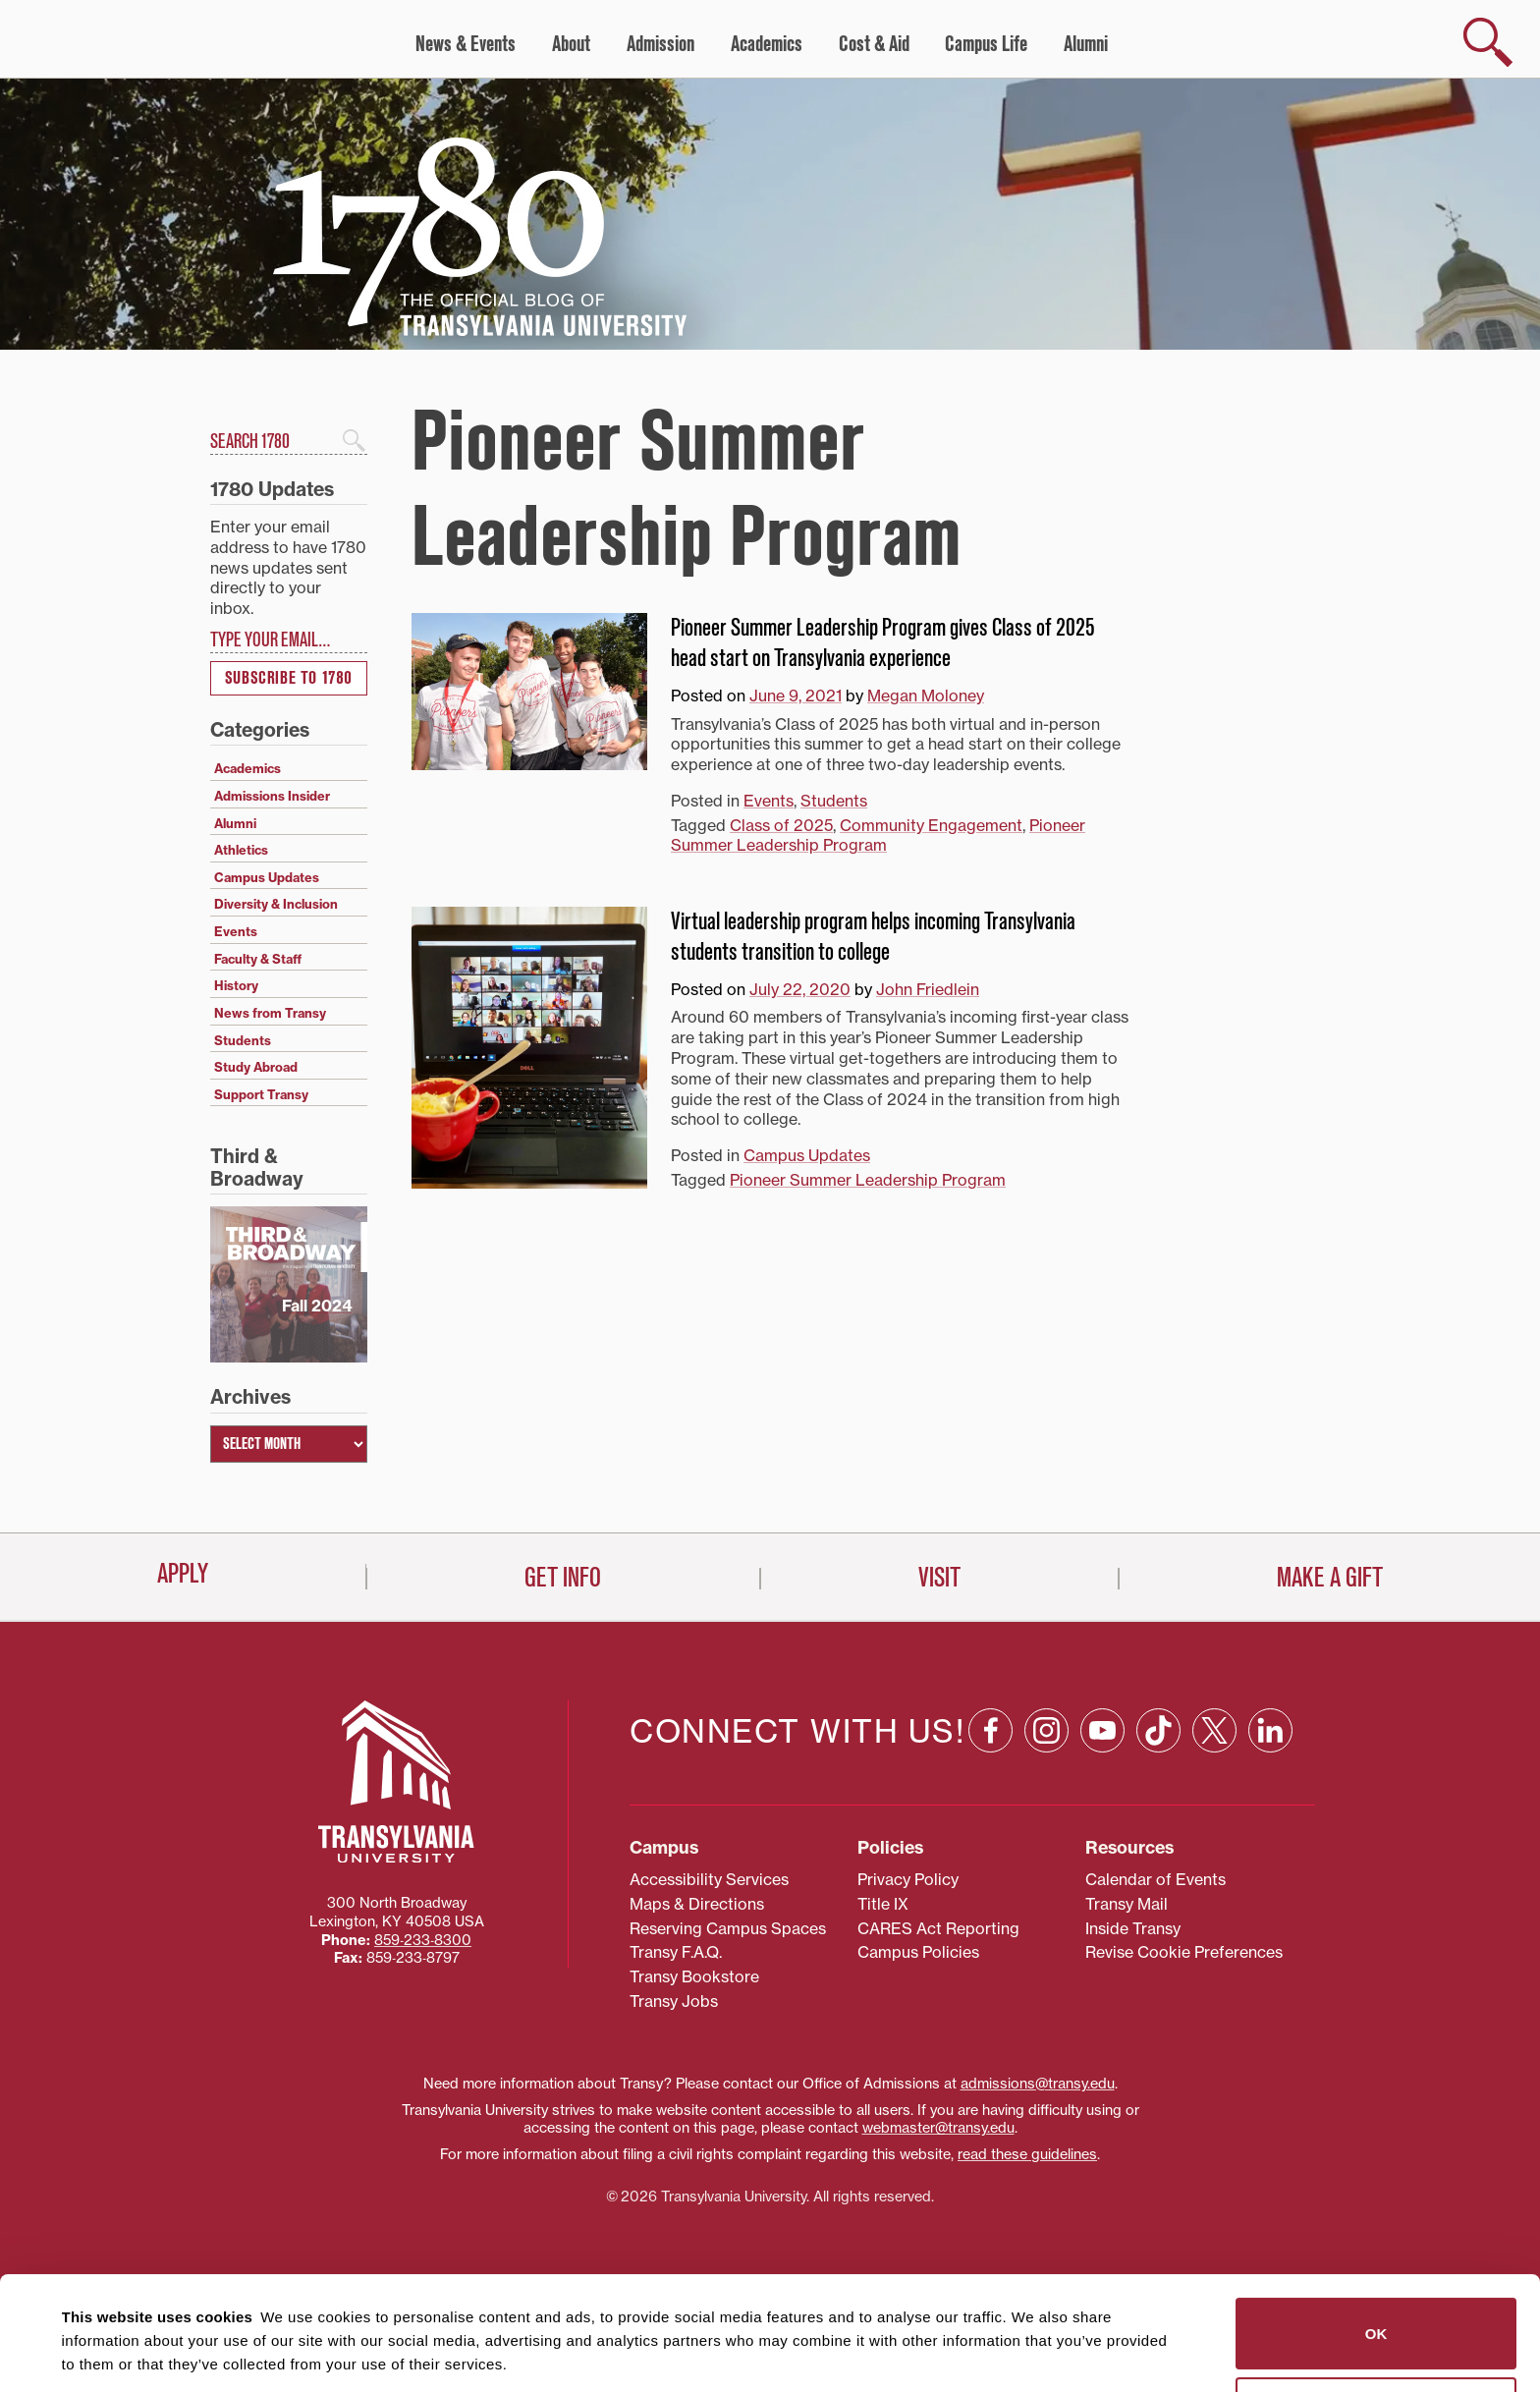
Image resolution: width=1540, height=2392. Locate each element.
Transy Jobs (674, 2001)
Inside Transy (1133, 1928)
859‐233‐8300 (422, 1940)
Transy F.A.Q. (676, 1952)
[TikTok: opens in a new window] (1158, 1730)
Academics (766, 44)
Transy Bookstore (694, 1976)
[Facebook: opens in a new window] (990, 1730)
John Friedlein (927, 989)
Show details (96, 2353)
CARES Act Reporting (938, 1928)
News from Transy (270, 1013)
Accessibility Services (709, 1879)
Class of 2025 (781, 825)
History (236, 985)
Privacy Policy (908, 1879)
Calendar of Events (1155, 1879)
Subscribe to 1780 (289, 678)
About (571, 44)
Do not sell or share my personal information (1376, 2306)
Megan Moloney (925, 695)
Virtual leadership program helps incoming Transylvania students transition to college (873, 937)
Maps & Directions (697, 1904)
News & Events (465, 44)
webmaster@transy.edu (938, 2128)
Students (833, 800)
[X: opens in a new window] (1214, 1730)
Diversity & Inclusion (276, 904)
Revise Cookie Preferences (1184, 1952)
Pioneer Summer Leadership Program (878, 835)
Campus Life (986, 44)
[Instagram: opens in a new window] (1046, 1730)
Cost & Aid (874, 44)
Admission (660, 44)
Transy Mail (1126, 1904)
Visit (939, 1577)
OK (1376, 2226)
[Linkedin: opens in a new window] (1270, 1730)
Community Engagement (931, 825)
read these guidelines (1027, 2154)
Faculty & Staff (258, 959)
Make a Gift (1330, 1577)
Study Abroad (256, 1067)
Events (768, 800)
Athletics (241, 850)
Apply (182, 1573)
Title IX (882, 1904)
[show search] (1487, 42)
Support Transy (261, 1094)
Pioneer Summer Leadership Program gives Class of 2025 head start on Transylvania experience (883, 643)
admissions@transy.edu (1038, 2083)
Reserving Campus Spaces (728, 1928)
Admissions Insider (272, 796)
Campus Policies (918, 1952)
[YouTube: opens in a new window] (1102, 1730)
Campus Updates (806, 1155)
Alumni (1086, 44)
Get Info (562, 1577)
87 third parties (216, 2305)
